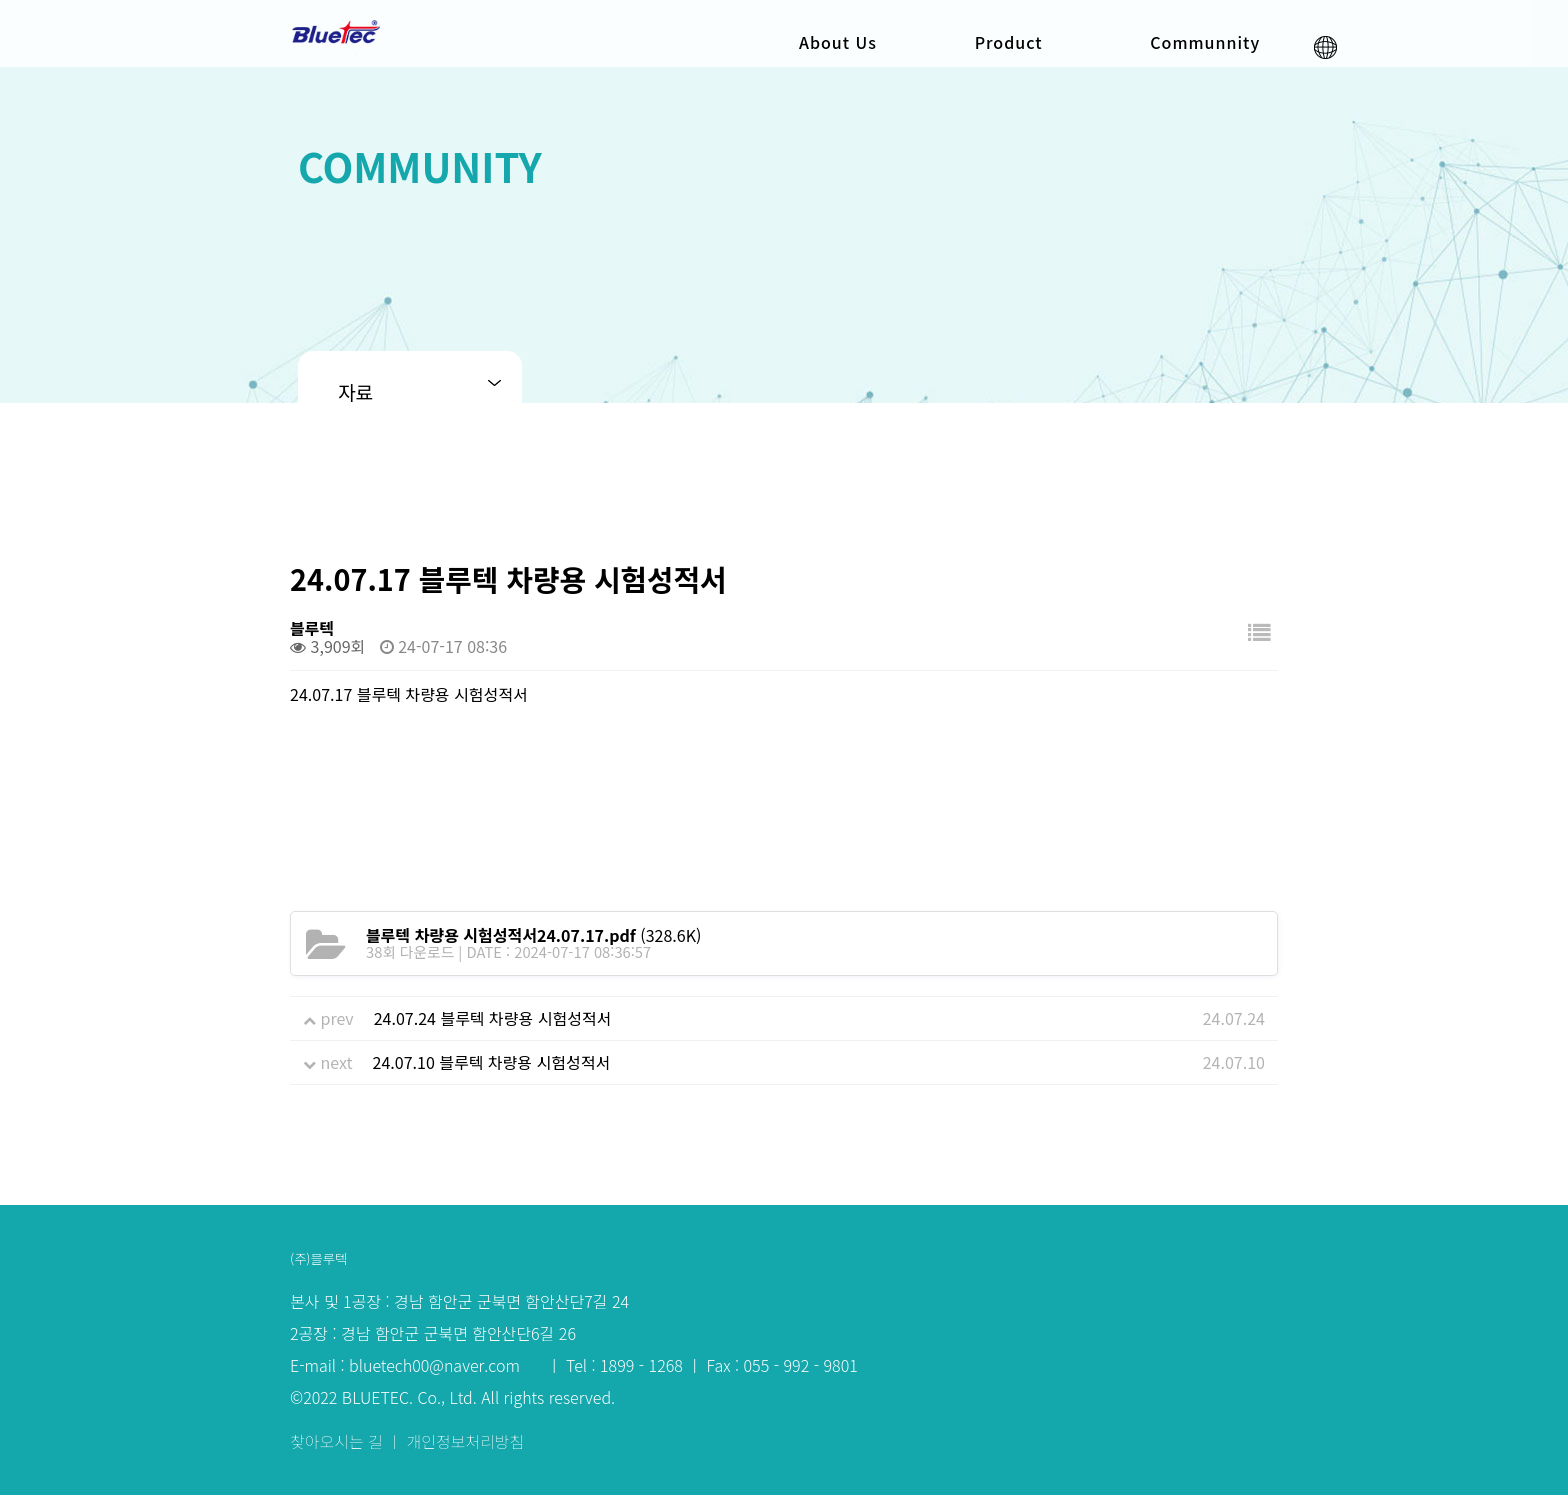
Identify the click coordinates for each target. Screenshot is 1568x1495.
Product (1009, 42)
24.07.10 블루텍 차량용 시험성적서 (492, 1062)
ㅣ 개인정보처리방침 (455, 1440)
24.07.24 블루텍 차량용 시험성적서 (493, 1018)
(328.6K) (533, 935)
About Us (838, 42)
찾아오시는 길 (338, 1440)
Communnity (1205, 42)
